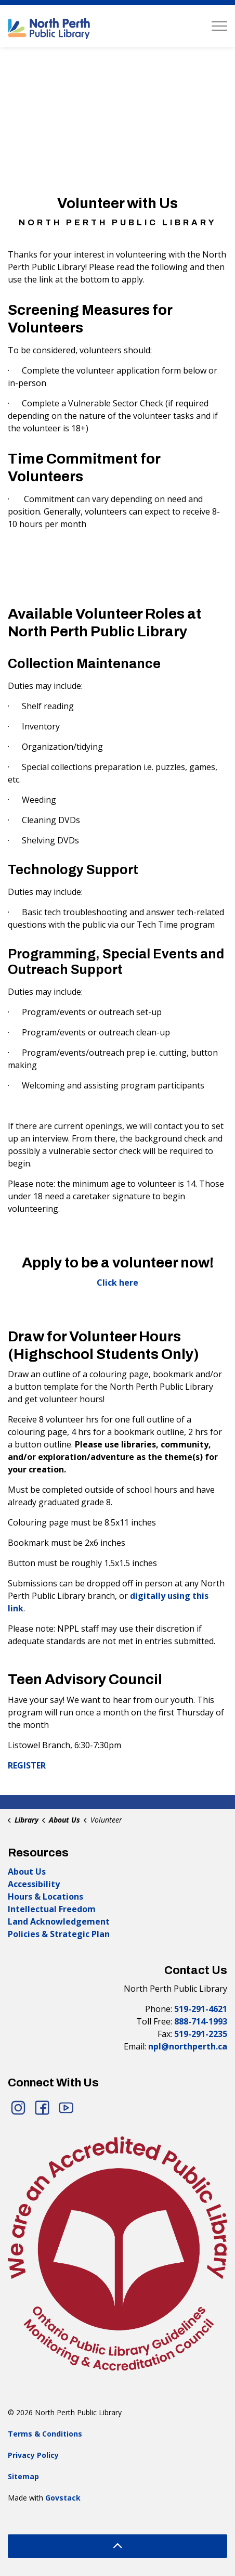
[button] (117, 2253)
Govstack (63, 2498)
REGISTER (27, 1765)
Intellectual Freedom (52, 1909)
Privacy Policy (33, 2455)
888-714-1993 (200, 2021)
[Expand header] (219, 26)
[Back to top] (117, 2546)
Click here (117, 1282)
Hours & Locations (45, 1896)
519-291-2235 (200, 2034)
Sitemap (23, 2476)
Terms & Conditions (45, 2434)
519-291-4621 (200, 2009)
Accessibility (34, 1884)
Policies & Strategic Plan (59, 1934)
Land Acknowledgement (59, 1921)
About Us (27, 1871)
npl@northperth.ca (187, 2046)
